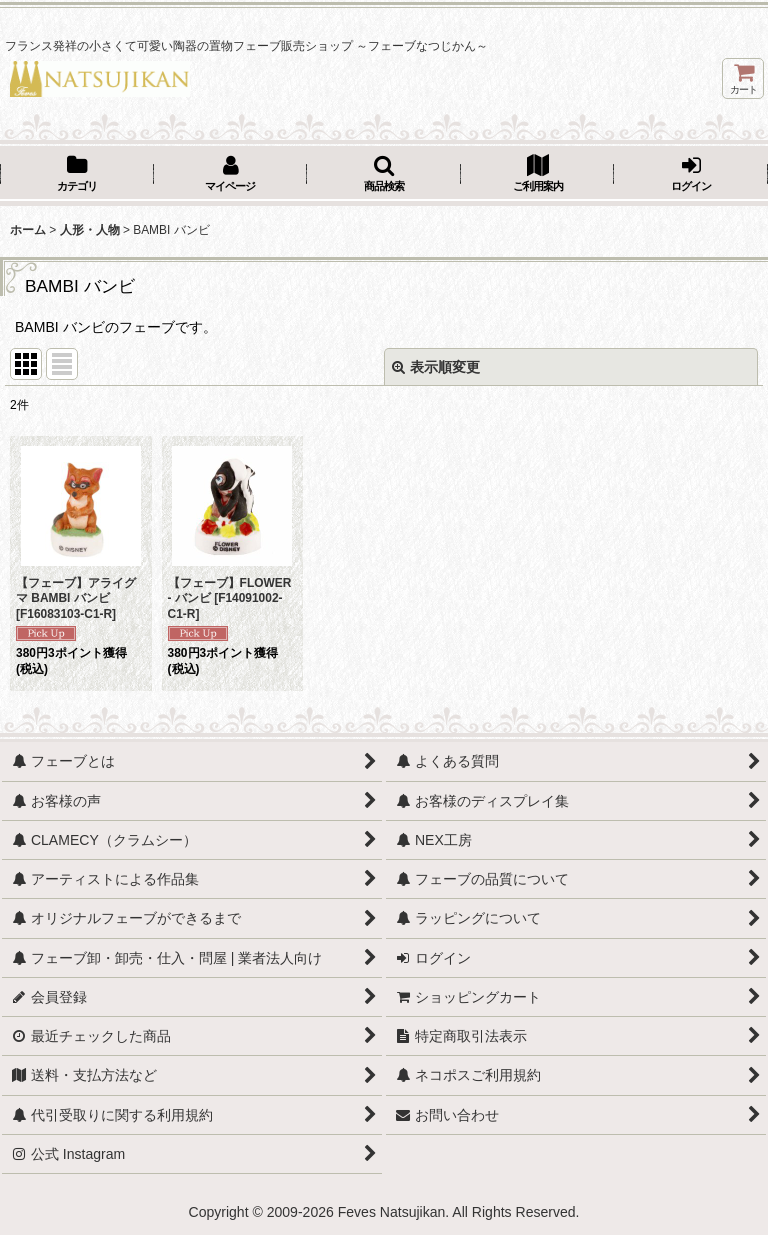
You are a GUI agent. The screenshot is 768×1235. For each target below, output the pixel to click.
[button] (384, 175)
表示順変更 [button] (436, 367)
